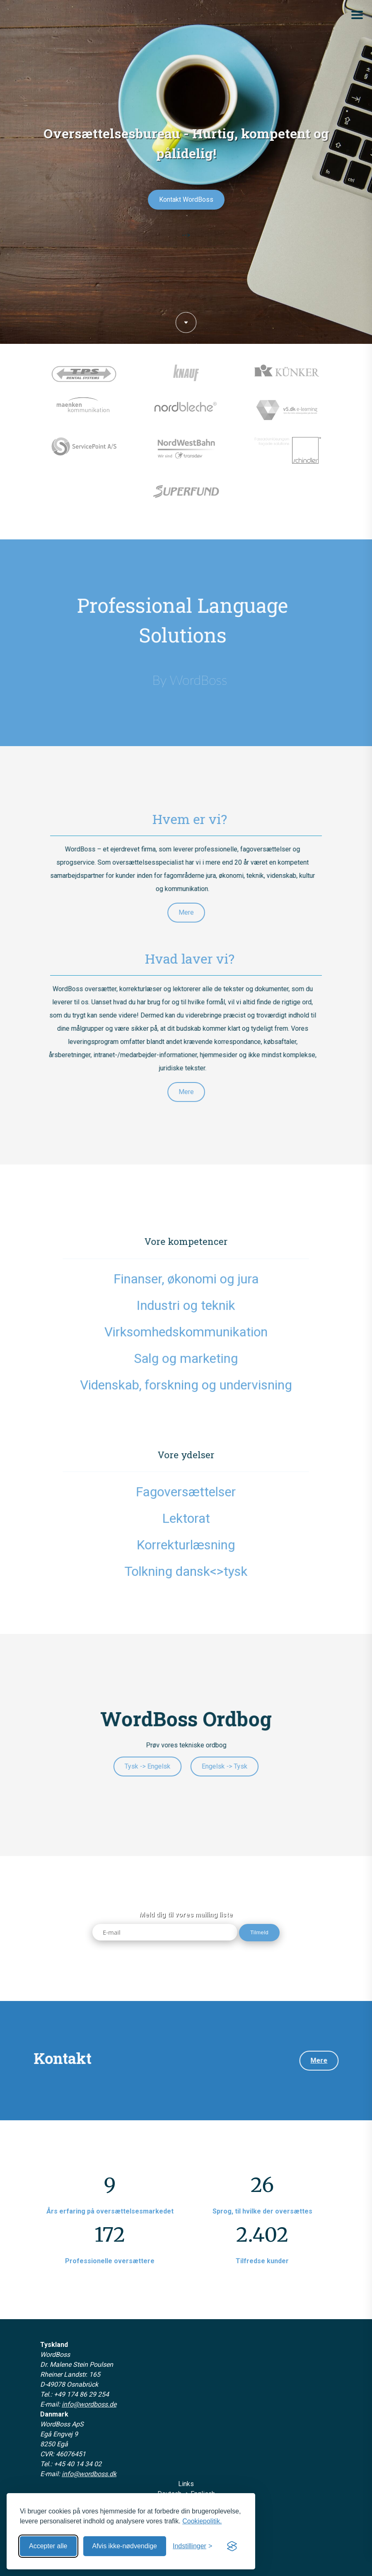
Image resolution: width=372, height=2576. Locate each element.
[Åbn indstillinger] (192, 2546)
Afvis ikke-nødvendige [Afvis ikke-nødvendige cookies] (124, 2545)
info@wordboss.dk (89, 2474)
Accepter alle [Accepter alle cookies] (48, 2545)
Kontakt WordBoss (186, 199)
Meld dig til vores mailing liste (186, 1915)
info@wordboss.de (89, 2404)
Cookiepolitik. (202, 2521)
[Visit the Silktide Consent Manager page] (232, 2546)
